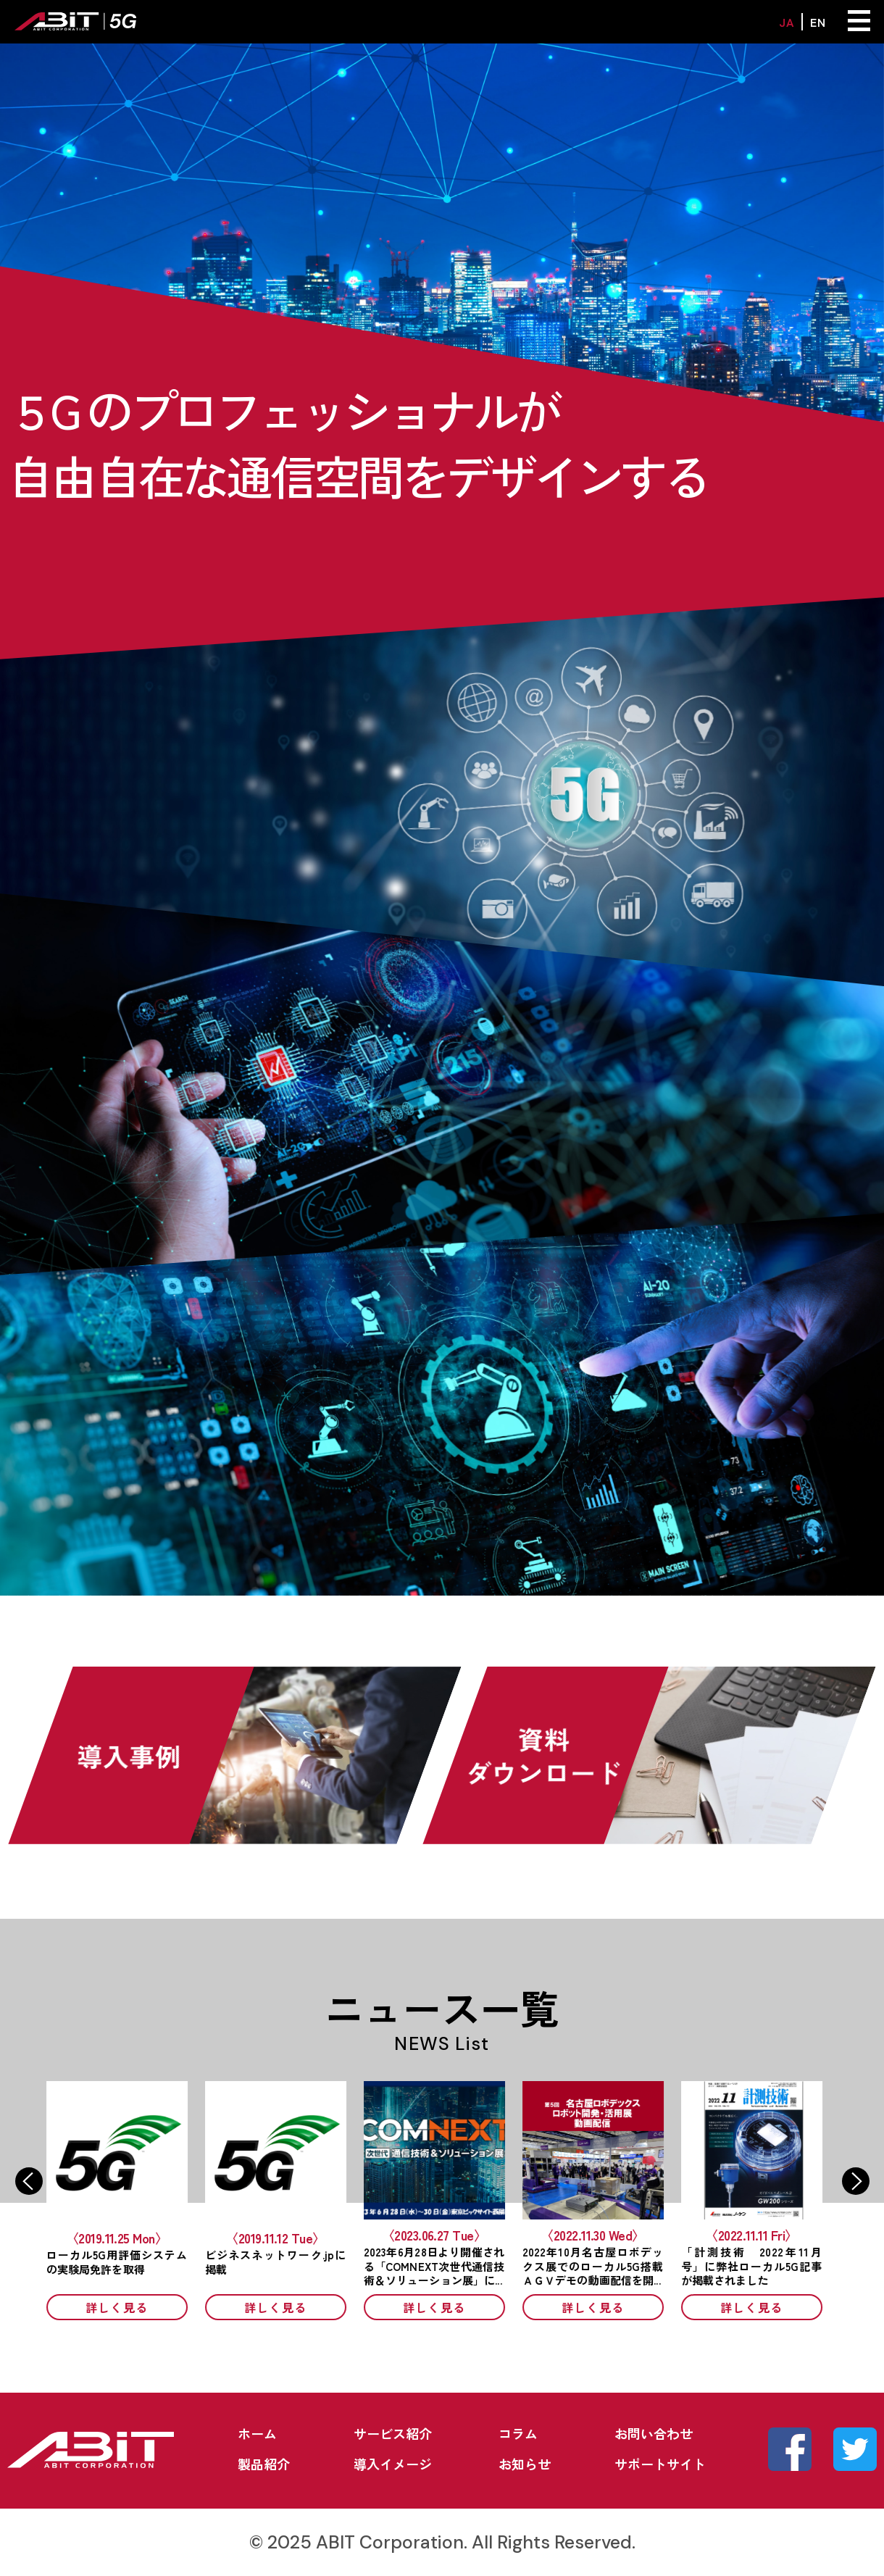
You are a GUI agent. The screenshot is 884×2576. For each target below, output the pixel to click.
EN (818, 21)
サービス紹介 (393, 2433)
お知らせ (525, 2463)
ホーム (257, 2433)
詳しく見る (124, 2307)
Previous (29, 2181)
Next (856, 2181)
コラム (518, 2433)
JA (787, 21)
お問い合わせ (653, 2433)
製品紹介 (264, 2463)
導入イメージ (393, 2463)
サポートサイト (660, 2463)
